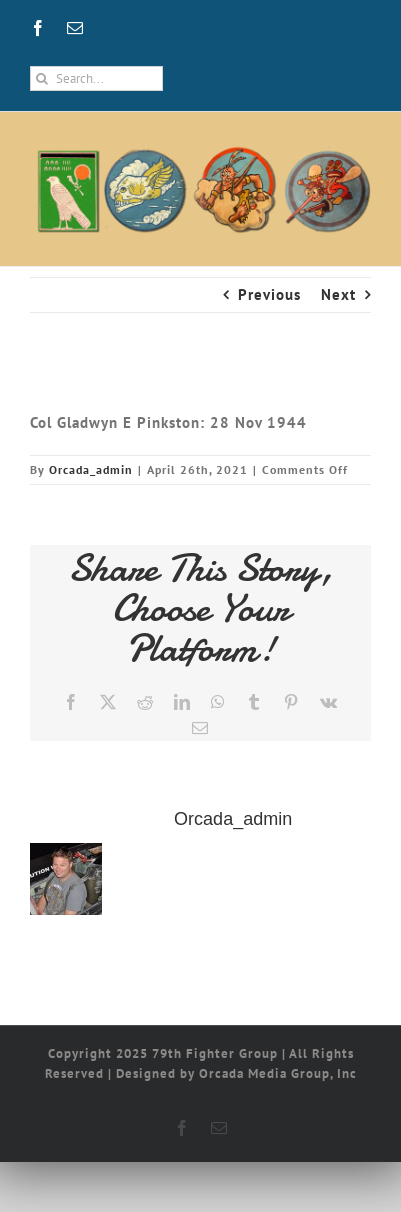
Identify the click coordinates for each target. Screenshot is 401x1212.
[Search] (42, 78)
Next (338, 294)
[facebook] (38, 28)
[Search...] (96, 78)
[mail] (75, 28)
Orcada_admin (91, 469)
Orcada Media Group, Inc (278, 1073)
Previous (269, 294)
